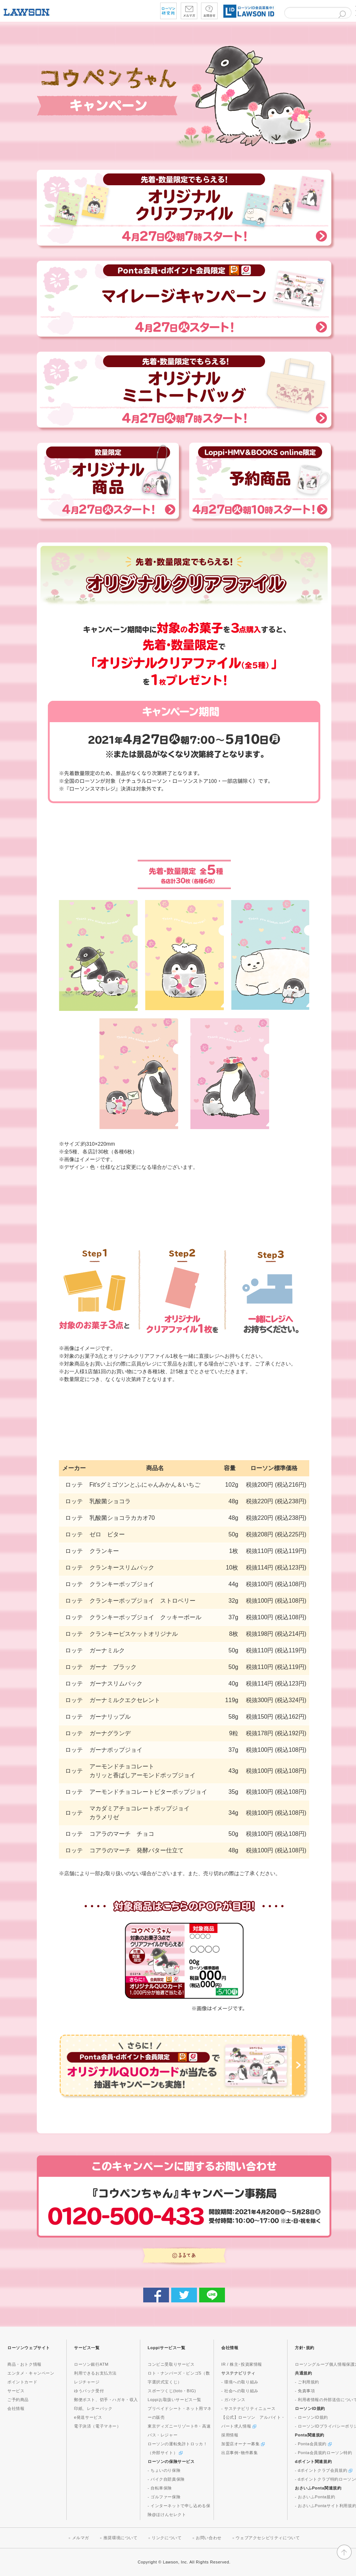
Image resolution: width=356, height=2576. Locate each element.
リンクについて (166, 2537)
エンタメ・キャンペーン (30, 2373)
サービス (15, 2391)
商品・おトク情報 (24, 2364)
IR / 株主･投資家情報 (241, 2364)
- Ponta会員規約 (313, 2444)
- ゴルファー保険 (164, 2497)
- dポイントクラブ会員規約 (323, 2470)
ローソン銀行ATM (91, 2364)
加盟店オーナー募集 (243, 2444)
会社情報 (15, 2408)
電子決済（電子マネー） (97, 2426)
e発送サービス (88, 2417)
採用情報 (229, 2435)
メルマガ (80, 2537)
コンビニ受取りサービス (171, 2364)
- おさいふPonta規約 (315, 2497)
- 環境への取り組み (239, 2382)
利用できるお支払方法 (95, 2373)
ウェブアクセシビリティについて (268, 2537)
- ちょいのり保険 (164, 2470)
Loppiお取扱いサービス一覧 (174, 2399)
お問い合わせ (209, 2537)
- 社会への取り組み (239, 2391)
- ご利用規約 (307, 2382)
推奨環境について (120, 2537)
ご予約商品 (18, 2399)
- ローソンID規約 (311, 2417)
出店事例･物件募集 (239, 2452)
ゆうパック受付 (89, 2391)
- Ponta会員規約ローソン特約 (323, 2452)
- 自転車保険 (160, 2488)
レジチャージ (87, 2382)
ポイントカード (22, 2382)
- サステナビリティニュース (248, 2408)
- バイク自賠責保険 (166, 2479)
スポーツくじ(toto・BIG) (172, 2391)
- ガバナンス (233, 2399)
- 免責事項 (305, 2391)
